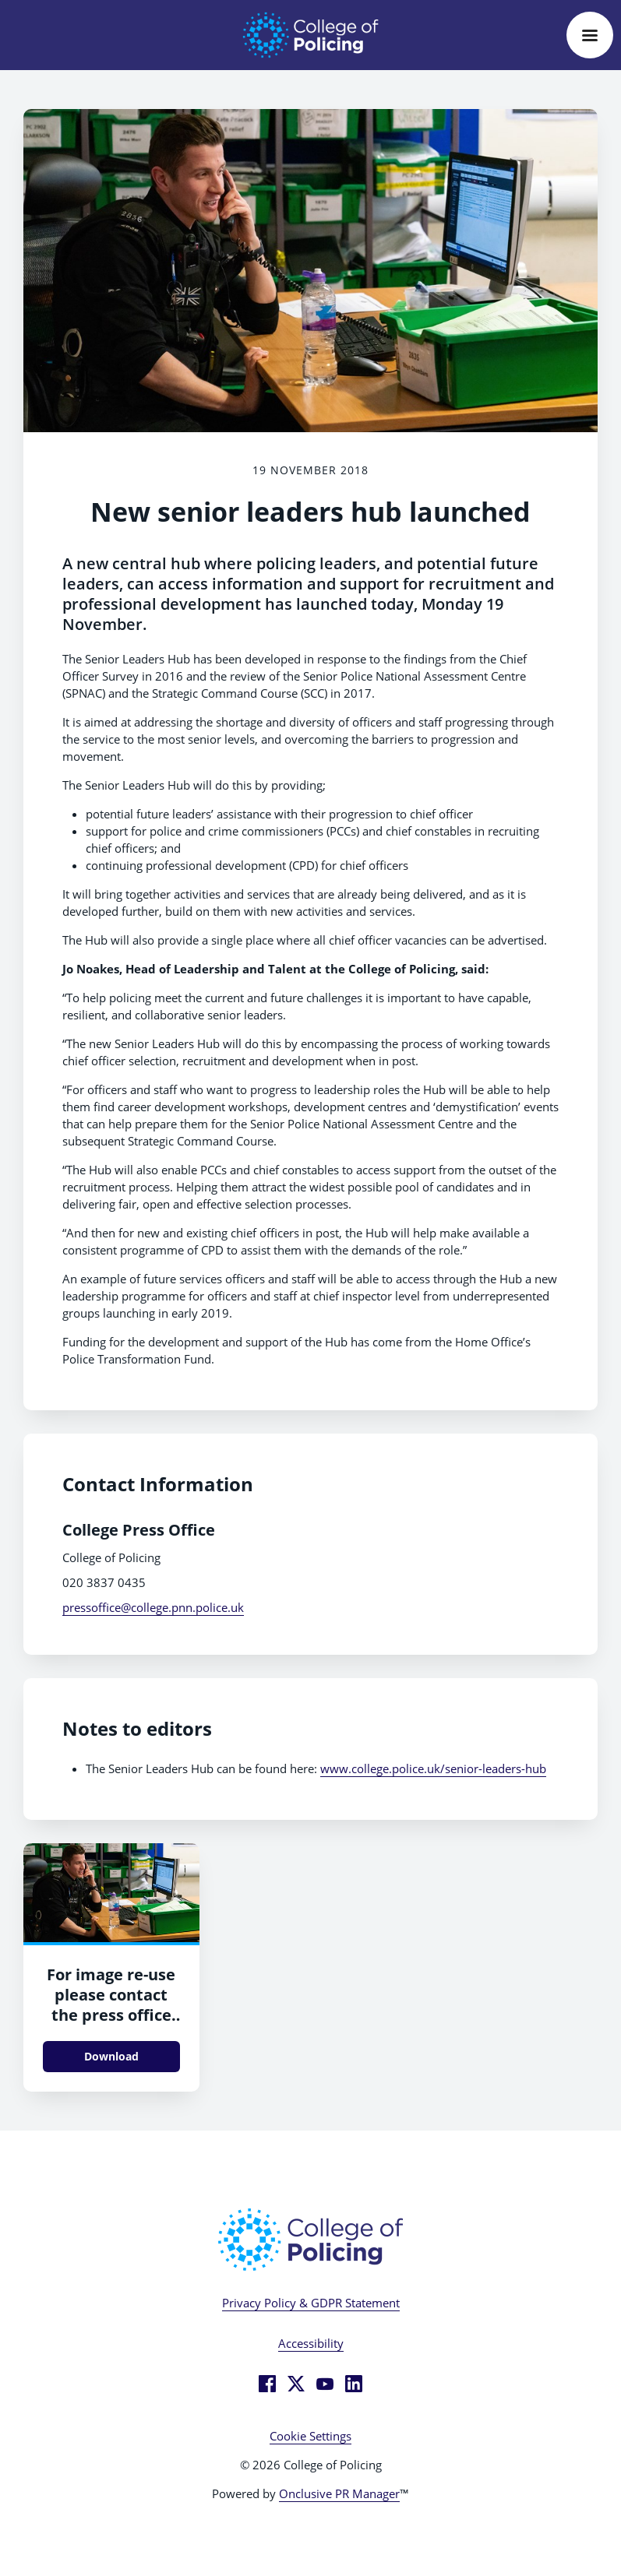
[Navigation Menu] (589, 35)
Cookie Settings (310, 2436)
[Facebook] (267, 2383)
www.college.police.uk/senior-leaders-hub (433, 1768)
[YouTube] (324, 2383)
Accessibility (311, 2343)
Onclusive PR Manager (339, 2493)
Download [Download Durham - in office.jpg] (111, 2056)
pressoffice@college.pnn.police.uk (153, 1607)
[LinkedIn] (353, 2383)
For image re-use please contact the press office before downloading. (111, 2015)
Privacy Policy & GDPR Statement (311, 2302)
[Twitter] (296, 2383)
